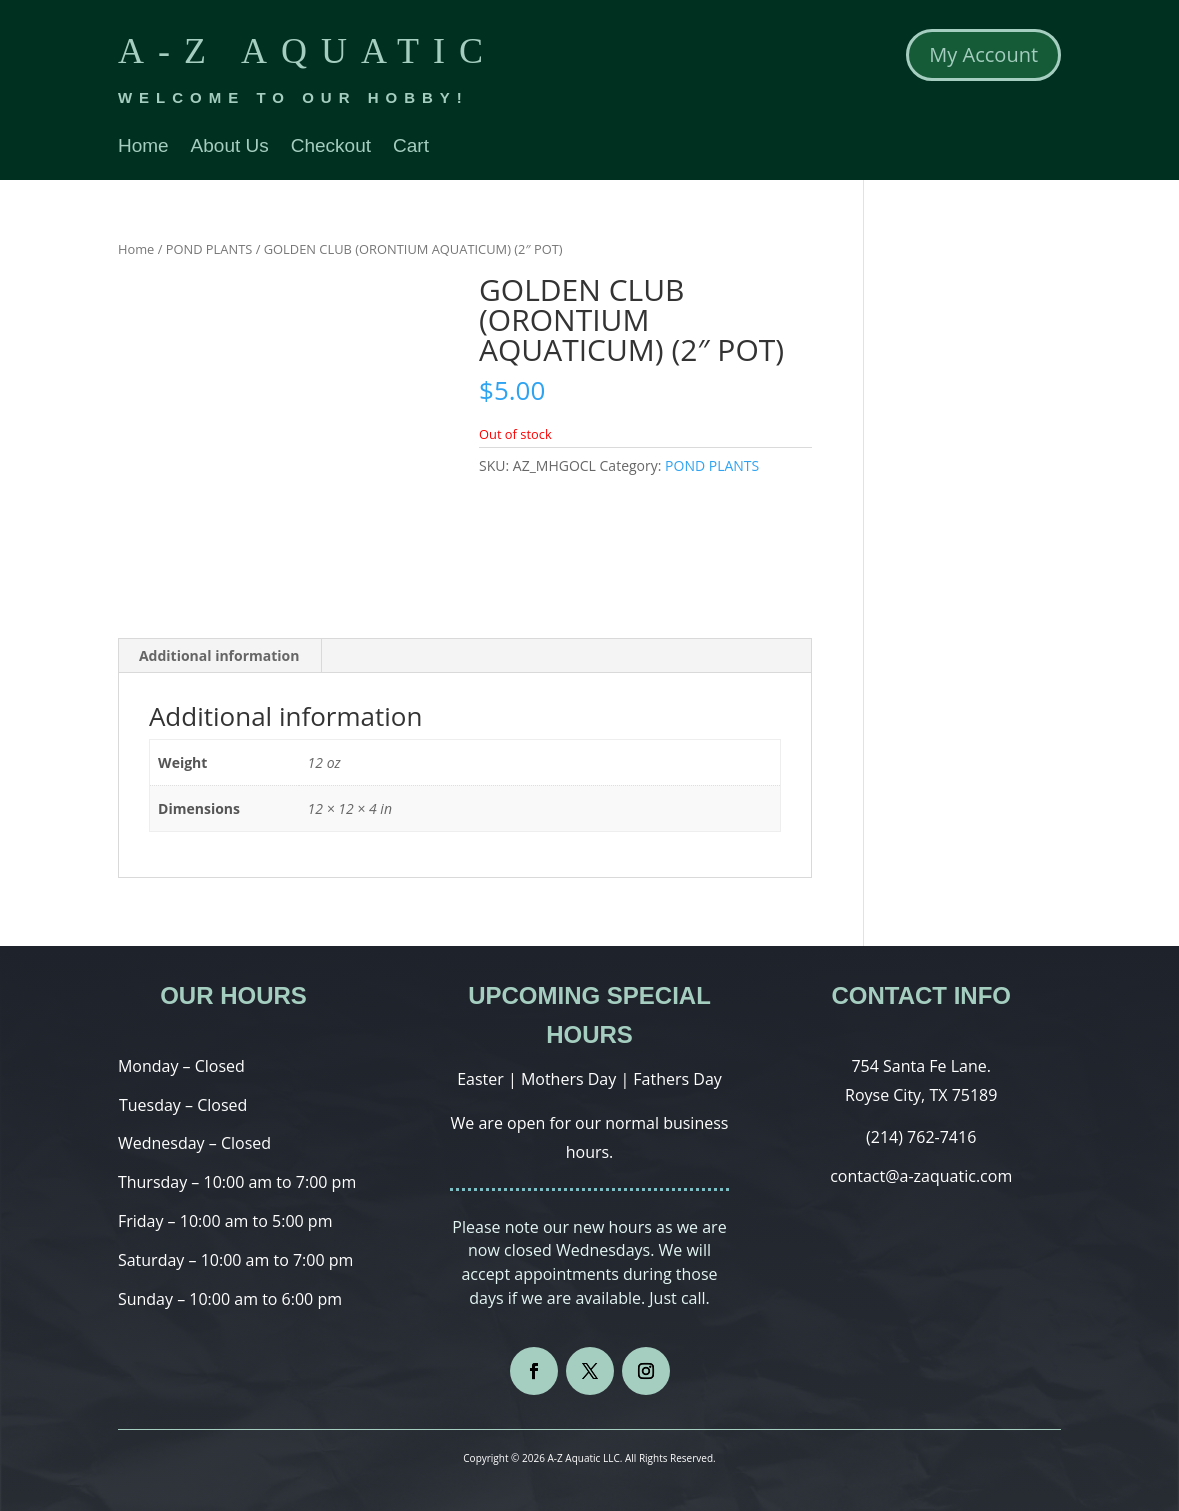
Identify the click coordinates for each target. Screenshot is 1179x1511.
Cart (411, 147)
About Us (230, 147)
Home (143, 147)
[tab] (220, 656)
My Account (983, 54)
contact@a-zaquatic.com (921, 1176)
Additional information (219, 655)
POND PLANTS (209, 249)
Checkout (331, 147)
